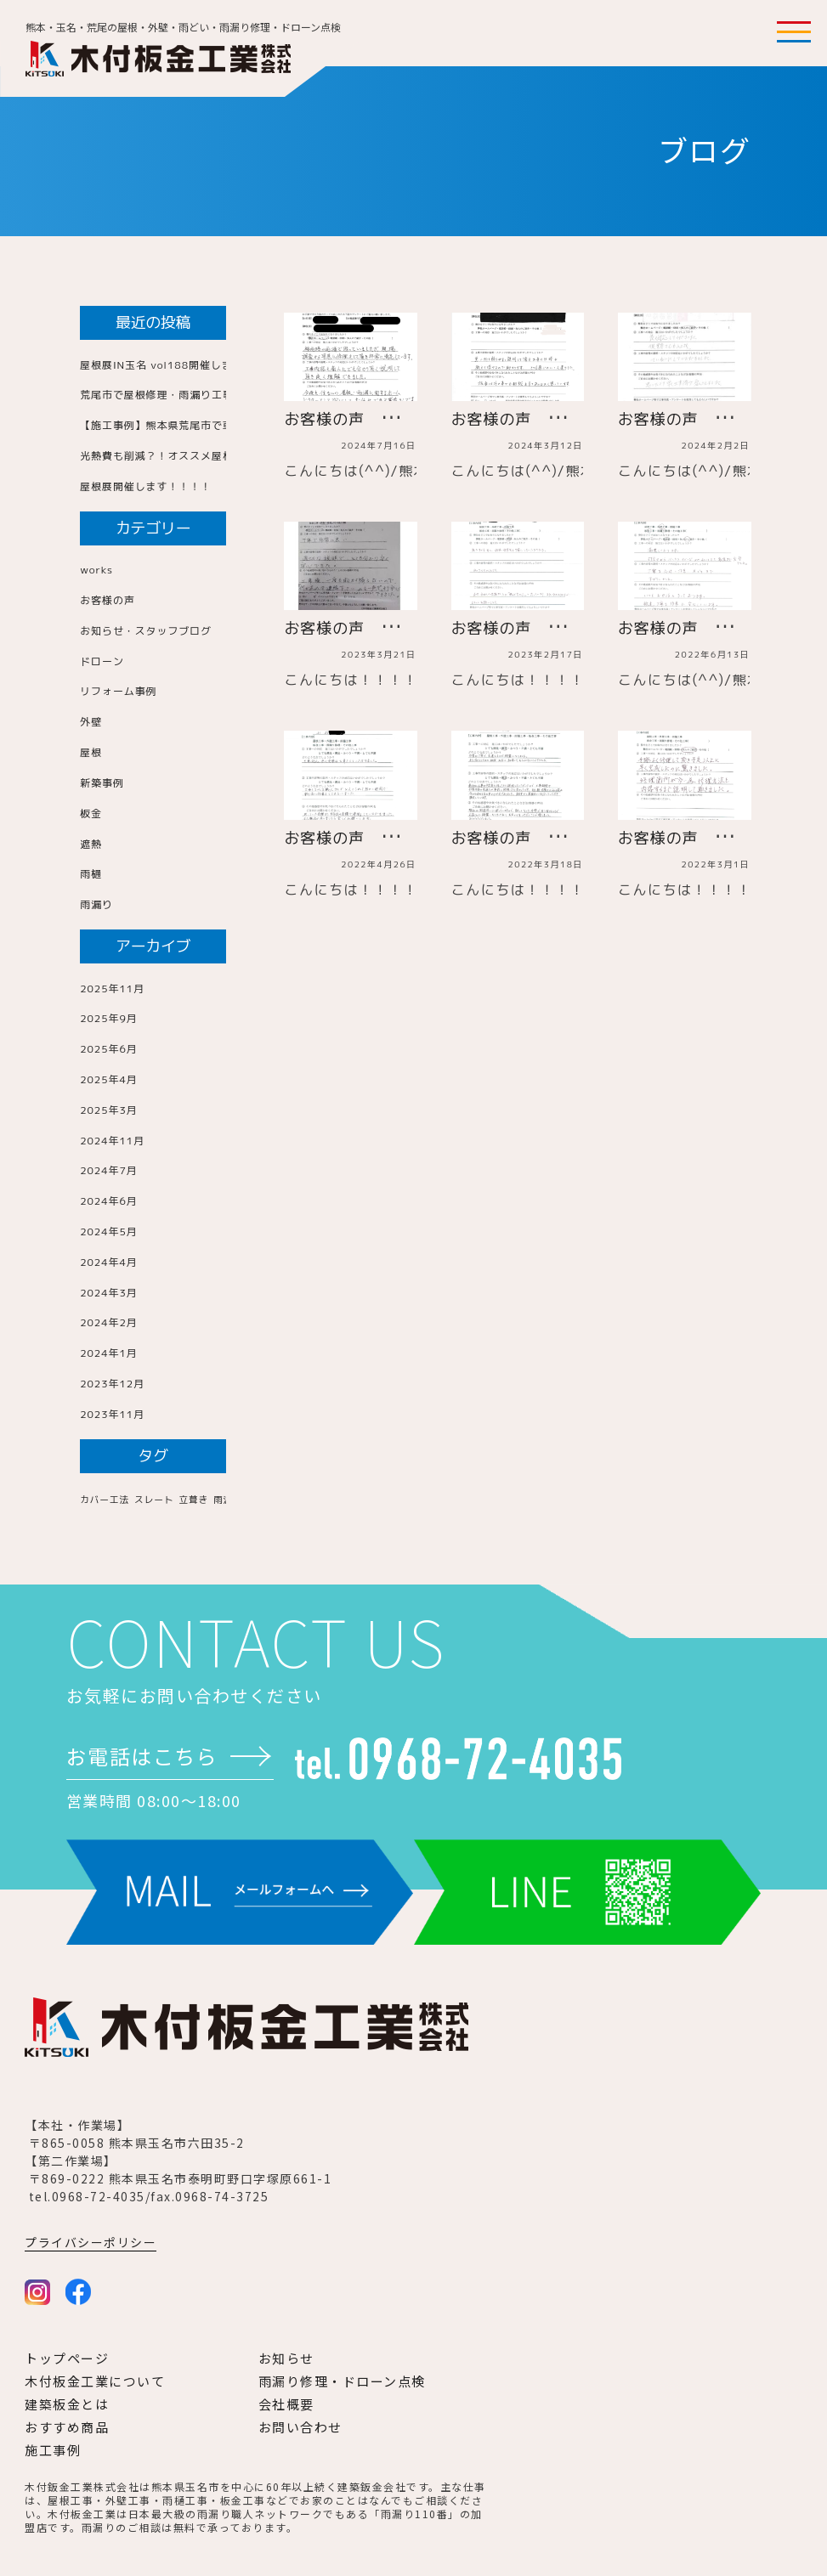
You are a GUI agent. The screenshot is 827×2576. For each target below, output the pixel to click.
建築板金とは (67, 2404)
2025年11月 (112, 988)
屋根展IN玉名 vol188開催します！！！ (178, 365)
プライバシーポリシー (90, 2242)
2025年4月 (109, 1079)
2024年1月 (109, 1353)
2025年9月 (109, 1018)
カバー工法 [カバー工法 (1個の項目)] (104, 1499)
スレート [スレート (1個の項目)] (153, 1499)
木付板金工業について (95, 2381)
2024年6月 (109, 1201)
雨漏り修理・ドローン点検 (342, 2381)
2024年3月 (109, 1292)
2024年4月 (109, 1262)
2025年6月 (109, 1049)
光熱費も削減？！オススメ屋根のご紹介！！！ (195, 456)
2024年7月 (109, 1170)
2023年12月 (112, 1383)
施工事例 (53, 2450)
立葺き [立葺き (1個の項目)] (193, 1499)
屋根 (91, 752)
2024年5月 (109, 1231)
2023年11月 (112, 1414)
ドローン (102, 661)
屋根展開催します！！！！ (146, 486)
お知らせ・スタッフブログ (146, 631)
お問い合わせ (300, 2427)
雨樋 (91, 874)
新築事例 (102, 783)
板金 (91, 813)
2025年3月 (109, 1110)
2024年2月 (109, 1322)
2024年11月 (112, 1140)
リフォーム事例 (118, 691)
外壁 (91, 722)
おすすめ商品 (67, 2427)
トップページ (67, 2358)
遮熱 (91, 844)
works (96, 569)
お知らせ (286, 2358)
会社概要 (286, 2404)
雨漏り (96, 904)
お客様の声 (107, 600)
